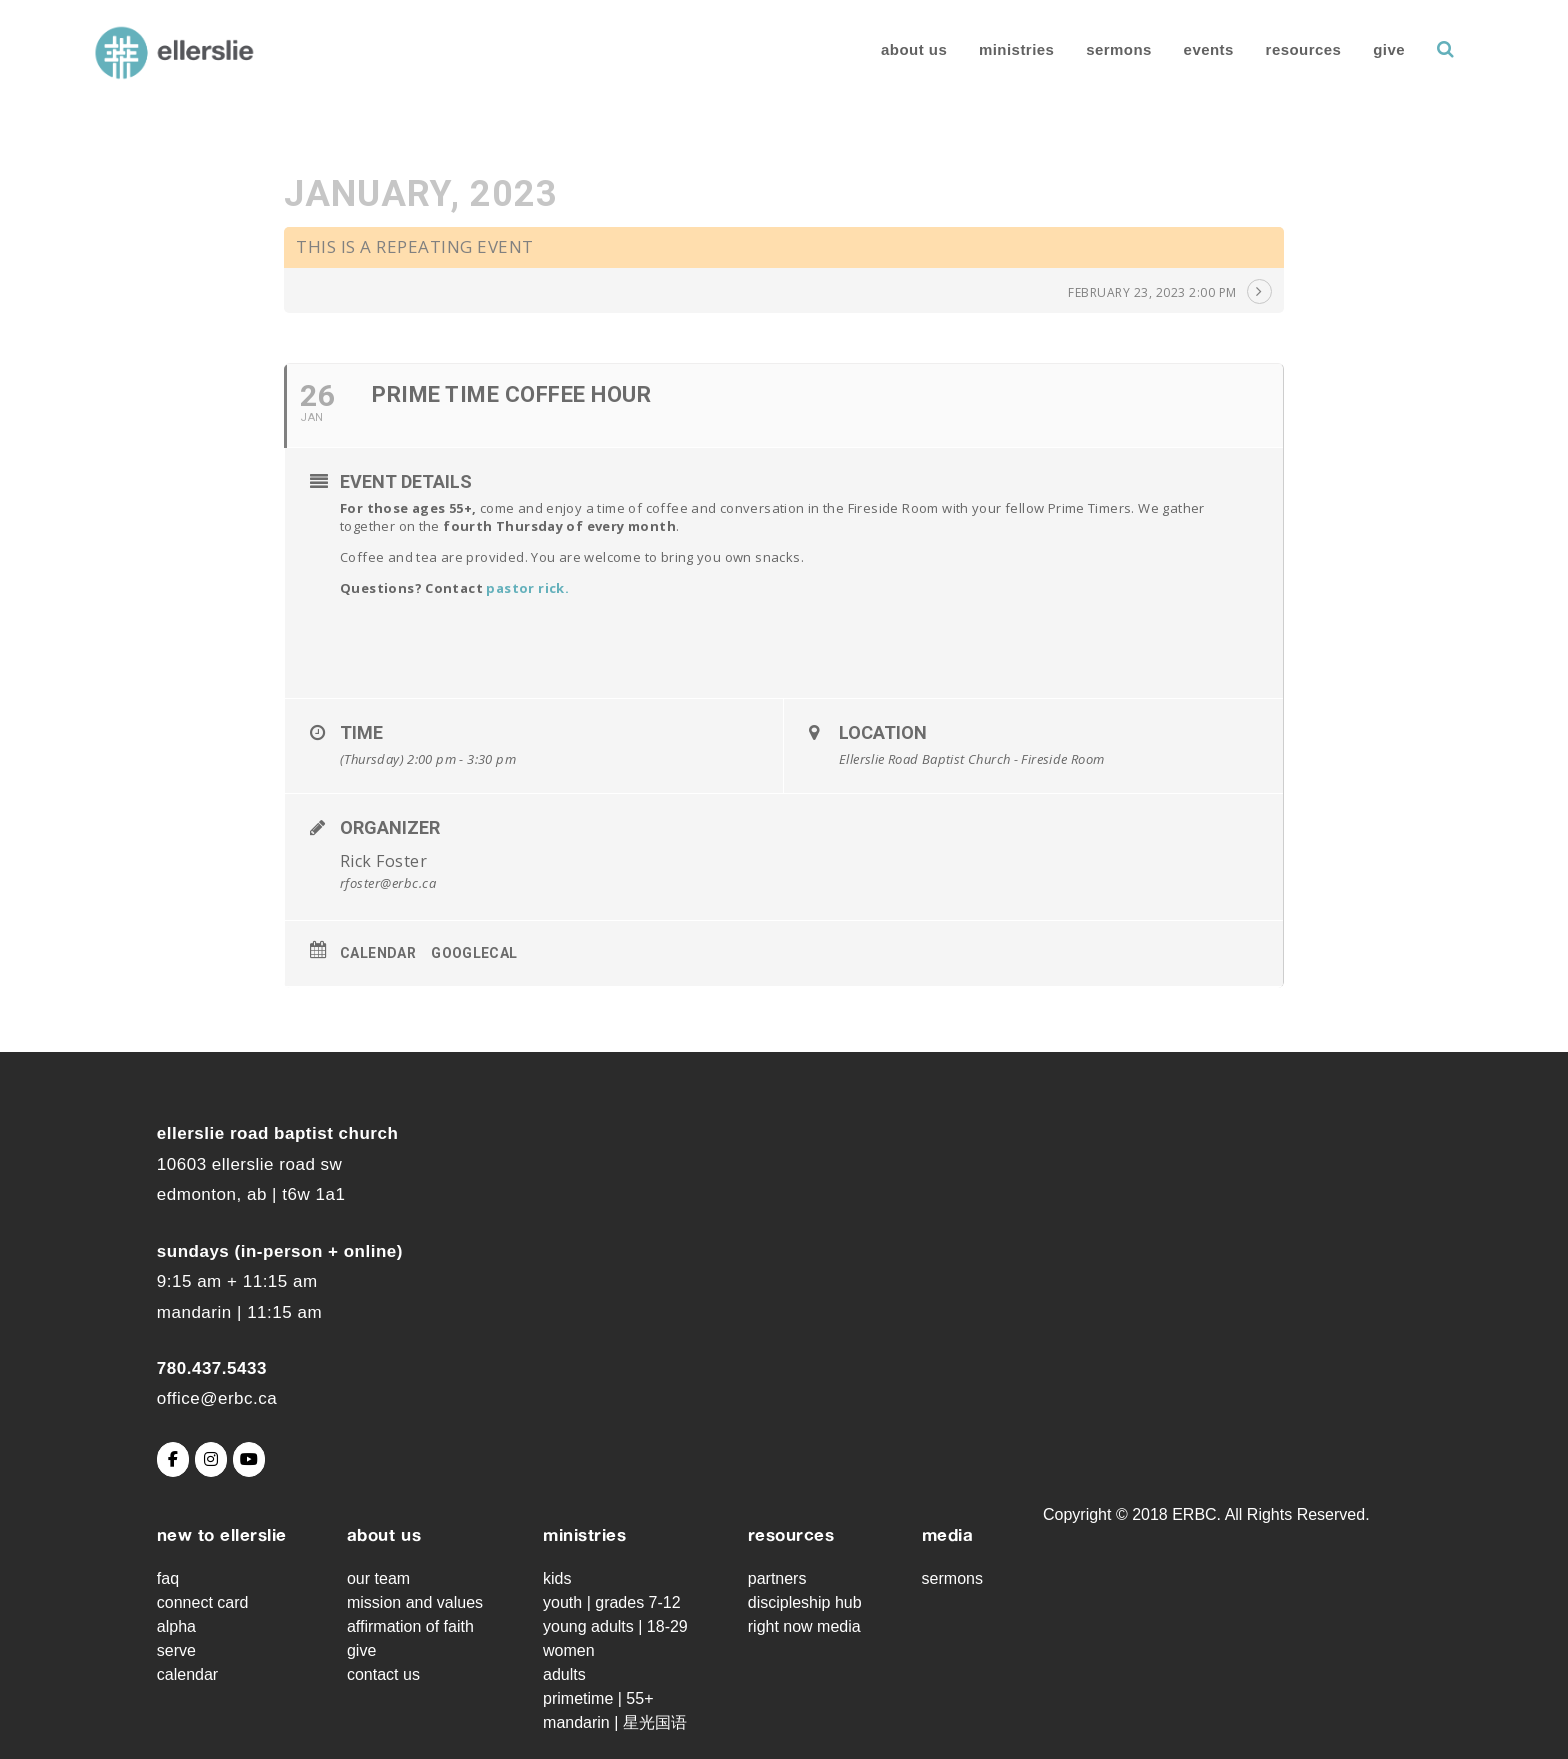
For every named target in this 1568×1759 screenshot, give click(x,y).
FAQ (168, 1578)
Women (569, 1650)
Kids (557, 1578)
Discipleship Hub (805, 1602)
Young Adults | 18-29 (615, 1626)
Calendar (378, 953)
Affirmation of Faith (410, 1626)
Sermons (1091, 49)
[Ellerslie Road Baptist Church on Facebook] (173, 1459)
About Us (886, 49)
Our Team (378, 1578)
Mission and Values (415, 1602)
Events (1180, 49)
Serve (176, 1650)
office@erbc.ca (217, 1398)
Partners (777, 1578)
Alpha (176, 1626)
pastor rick (525, 588)
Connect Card (203, 1602)
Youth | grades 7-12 (612, 1602)
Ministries (988, 49)
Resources (1276, 49)
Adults (564, 1674)
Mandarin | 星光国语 (615, 1722)
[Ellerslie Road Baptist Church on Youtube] (249, 1459)
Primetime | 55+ (598, 1698)
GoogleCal (474, 953)
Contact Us (383, 1674)
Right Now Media (804, 1626)
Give (1361, 49)
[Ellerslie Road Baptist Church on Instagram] (211, 1459)
